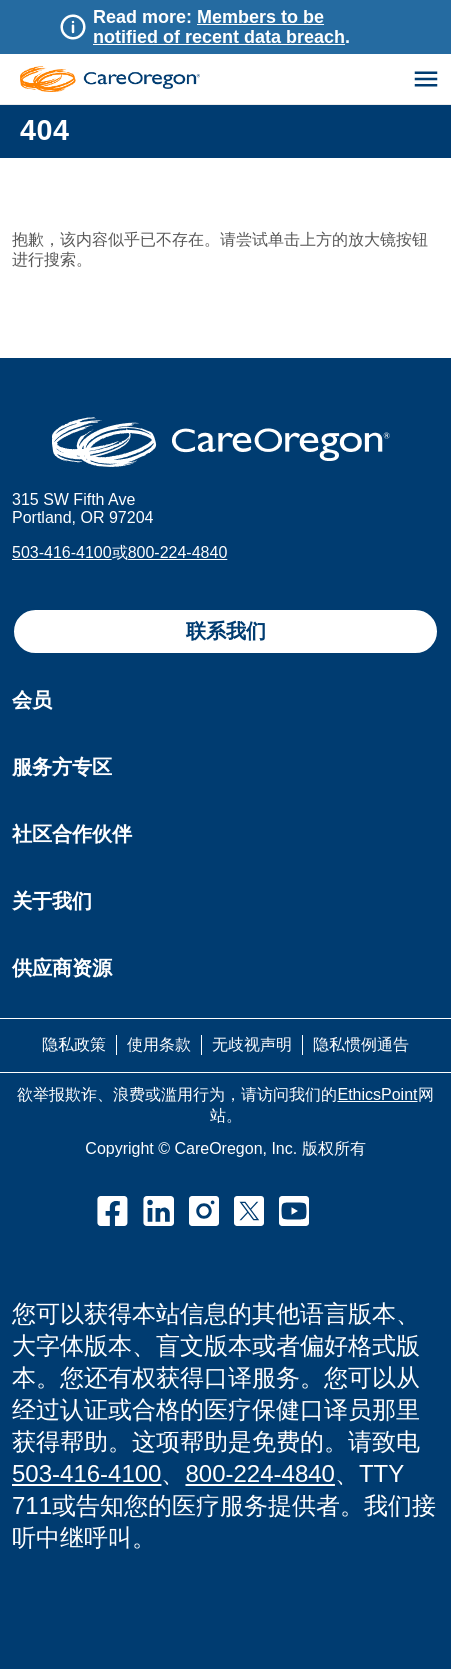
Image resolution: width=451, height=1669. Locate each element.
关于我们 (52, 901)
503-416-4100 (62, 552)
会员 (32, 700)
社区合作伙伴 (72, 834)
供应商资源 (62, 968)
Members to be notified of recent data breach (219, 27)
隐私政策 (74, 1044)
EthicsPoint (377, 1094)
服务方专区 (62, 767)
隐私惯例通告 (361, 1044)
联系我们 (226, 631)
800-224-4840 (178, 552)
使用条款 (159, 1044)
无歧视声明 (252, 1044)
